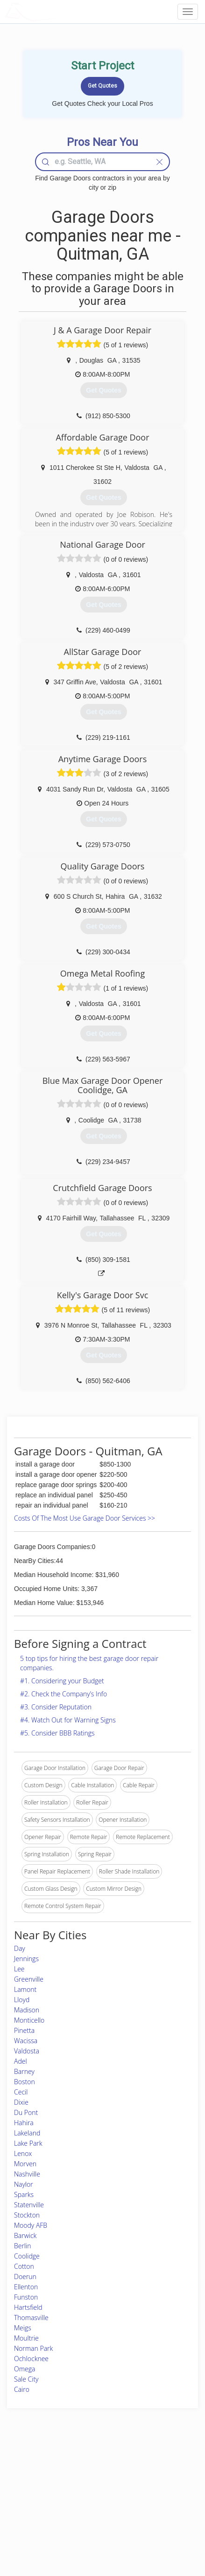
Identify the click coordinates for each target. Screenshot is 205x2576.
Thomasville (31, 2317)
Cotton (24, 2266)
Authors (140, 2488)
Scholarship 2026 (152, 2468)
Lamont (25, 1989)
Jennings (26, 1958)
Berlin (22, 2245)
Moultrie (26, 2338)
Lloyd (21, 1999)
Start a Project (31, 2499)
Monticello (29, 2020)
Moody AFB (30, 2225)
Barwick (25, 2235)
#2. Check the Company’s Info (63, 1693)
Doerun (25, 2276)
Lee (19, 1968)
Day (19, 1948)
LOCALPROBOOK (59, 11)
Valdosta (26, 2050)
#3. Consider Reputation (56, 1706)
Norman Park (33, 2348)
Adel (20, 2061)
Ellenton (26, 2286)
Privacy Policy (148, 2478)
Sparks (24, 2194)
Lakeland (27, 2132)
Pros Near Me (31, 2488)
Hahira (24, 2122)
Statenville (29, 2204)
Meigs (22, 2327)
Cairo (21, 2389)
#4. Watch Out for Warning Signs (68, 1719)
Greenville (28, 1979)
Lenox (23, 2153)
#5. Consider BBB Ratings (57, 1733)
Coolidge (27, 2256)
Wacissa (25, 2040)
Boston (24, 2081)
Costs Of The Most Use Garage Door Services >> (84, 1518)
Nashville (27, 2174)
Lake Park (28, 2143)
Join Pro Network (82, 2468)
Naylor (23, 2184)
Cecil (21, 2091)
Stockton (27, 2215)
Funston (26, 2297)
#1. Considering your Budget (62, 1680)
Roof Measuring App (86, 2488)
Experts (69, 2478)
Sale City (26, 2379)
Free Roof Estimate (37, 2509)
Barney (24, 2071)
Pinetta (24, 2030)
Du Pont (26, 2112)
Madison (26, 2009)
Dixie (21, 2102)
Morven (25, 2163)
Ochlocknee (31, 2358)
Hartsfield (28, 2307)
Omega (24, 2368)
